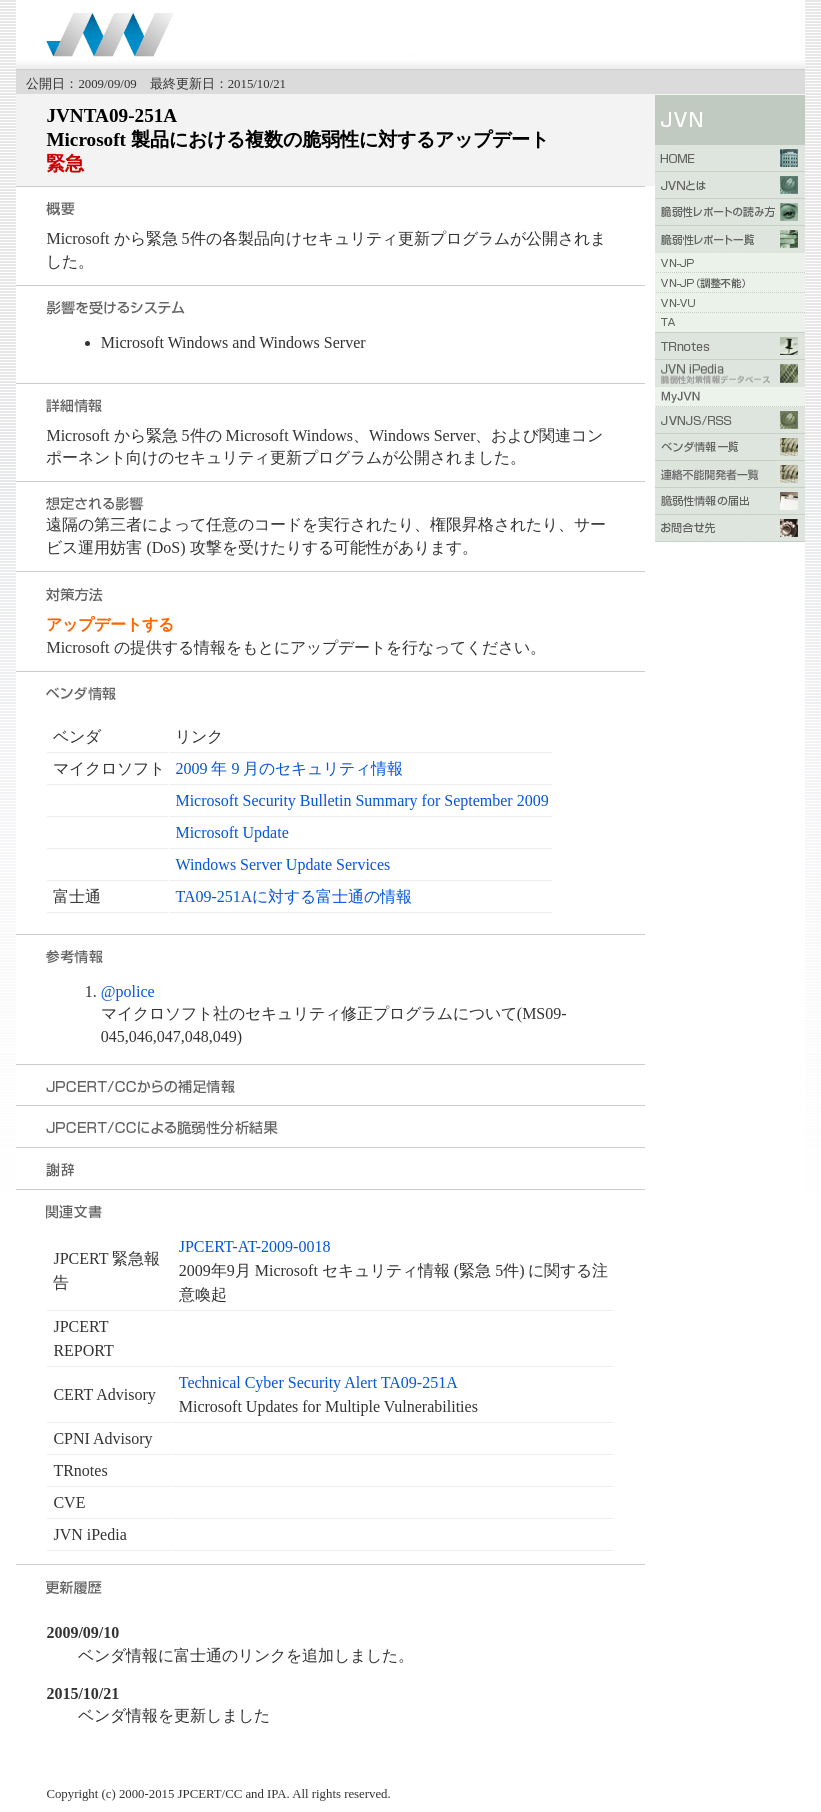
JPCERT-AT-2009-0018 (255, 1246)
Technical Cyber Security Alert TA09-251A (318, 1382)
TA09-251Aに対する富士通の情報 (293, 896)
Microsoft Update (231, 832)
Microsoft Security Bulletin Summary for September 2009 (361, 800)
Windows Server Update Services (282, 864)
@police (128, 991)
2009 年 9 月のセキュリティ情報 (289, 768)
